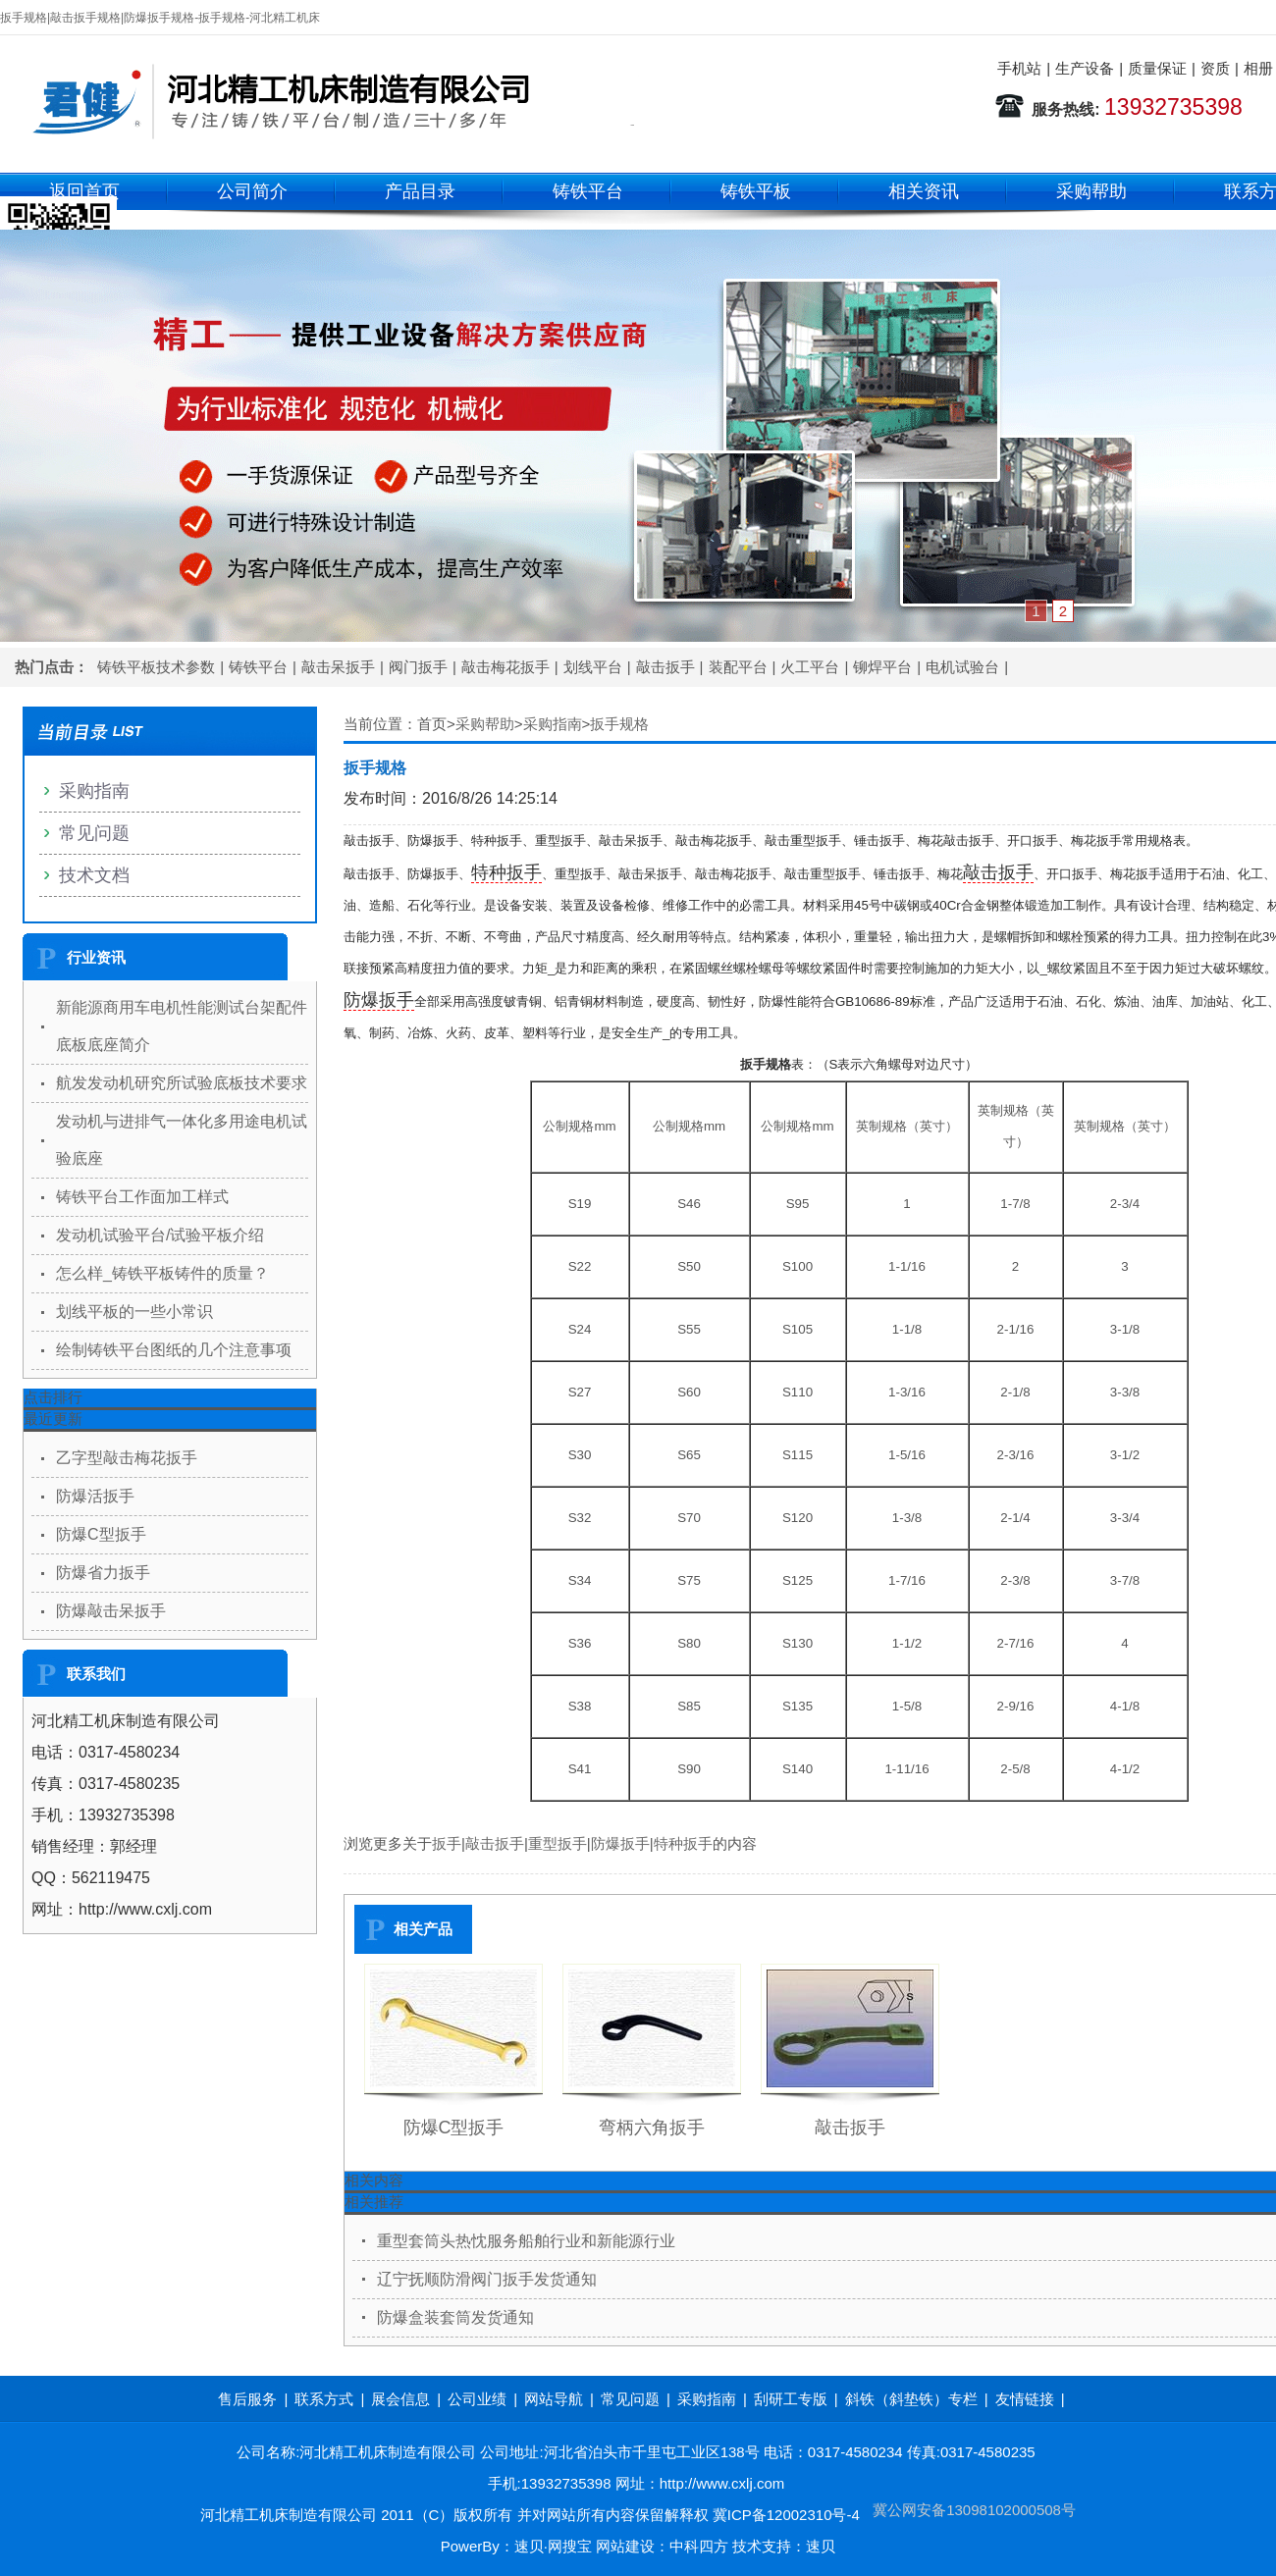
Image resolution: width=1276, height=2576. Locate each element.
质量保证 (1157, 68)
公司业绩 (477, 2399)
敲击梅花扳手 (505, 666)
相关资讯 (923, 191)
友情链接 (1024, 2399)
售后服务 (247, 2399)
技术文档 (94, 875)
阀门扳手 (418, 666)
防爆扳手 (379, 1000)
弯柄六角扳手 (652, 2127)
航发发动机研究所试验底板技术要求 (181, 1083)
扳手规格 (619, 723)
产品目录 (420, 191)
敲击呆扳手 (338, 666)
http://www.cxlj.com (722, 2483)
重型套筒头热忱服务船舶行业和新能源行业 (526, 2241)
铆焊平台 (882, 666)
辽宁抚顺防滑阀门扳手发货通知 (487, 2279)
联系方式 (323, 2399)
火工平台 (809, 666)
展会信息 (400, 2399)
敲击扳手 (665, 666)
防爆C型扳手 (454, 2127)
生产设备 (1084, 68)
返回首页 (84, 191)
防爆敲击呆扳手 (111, 1611)
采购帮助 (1091, 191)
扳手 (446, 1843)
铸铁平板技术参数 (156, 666)
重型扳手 (557, 1843)
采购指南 (552, 723)
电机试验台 (962, 666)
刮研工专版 (790, 2399)
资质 (1215, 68)
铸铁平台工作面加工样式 (142, 1196)
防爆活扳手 (95, 1496)
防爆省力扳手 (103, 1572)
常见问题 (94, 833)
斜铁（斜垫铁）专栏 (911, 2399)
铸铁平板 (755, 191)
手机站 (1019, 68)
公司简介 (252, 191)
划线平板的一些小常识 (134, 1311)
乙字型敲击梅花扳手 (126, 1457)
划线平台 (592, 666)
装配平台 (738, 666)
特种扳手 (506, 872)
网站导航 (553, 2399)
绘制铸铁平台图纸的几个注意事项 (174, 1349)
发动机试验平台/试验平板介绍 (160, 1235)
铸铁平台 (588, 191)
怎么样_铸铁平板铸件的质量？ (162, 1273)
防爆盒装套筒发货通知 (455, 2317)
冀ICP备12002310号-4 (786, 2514)
